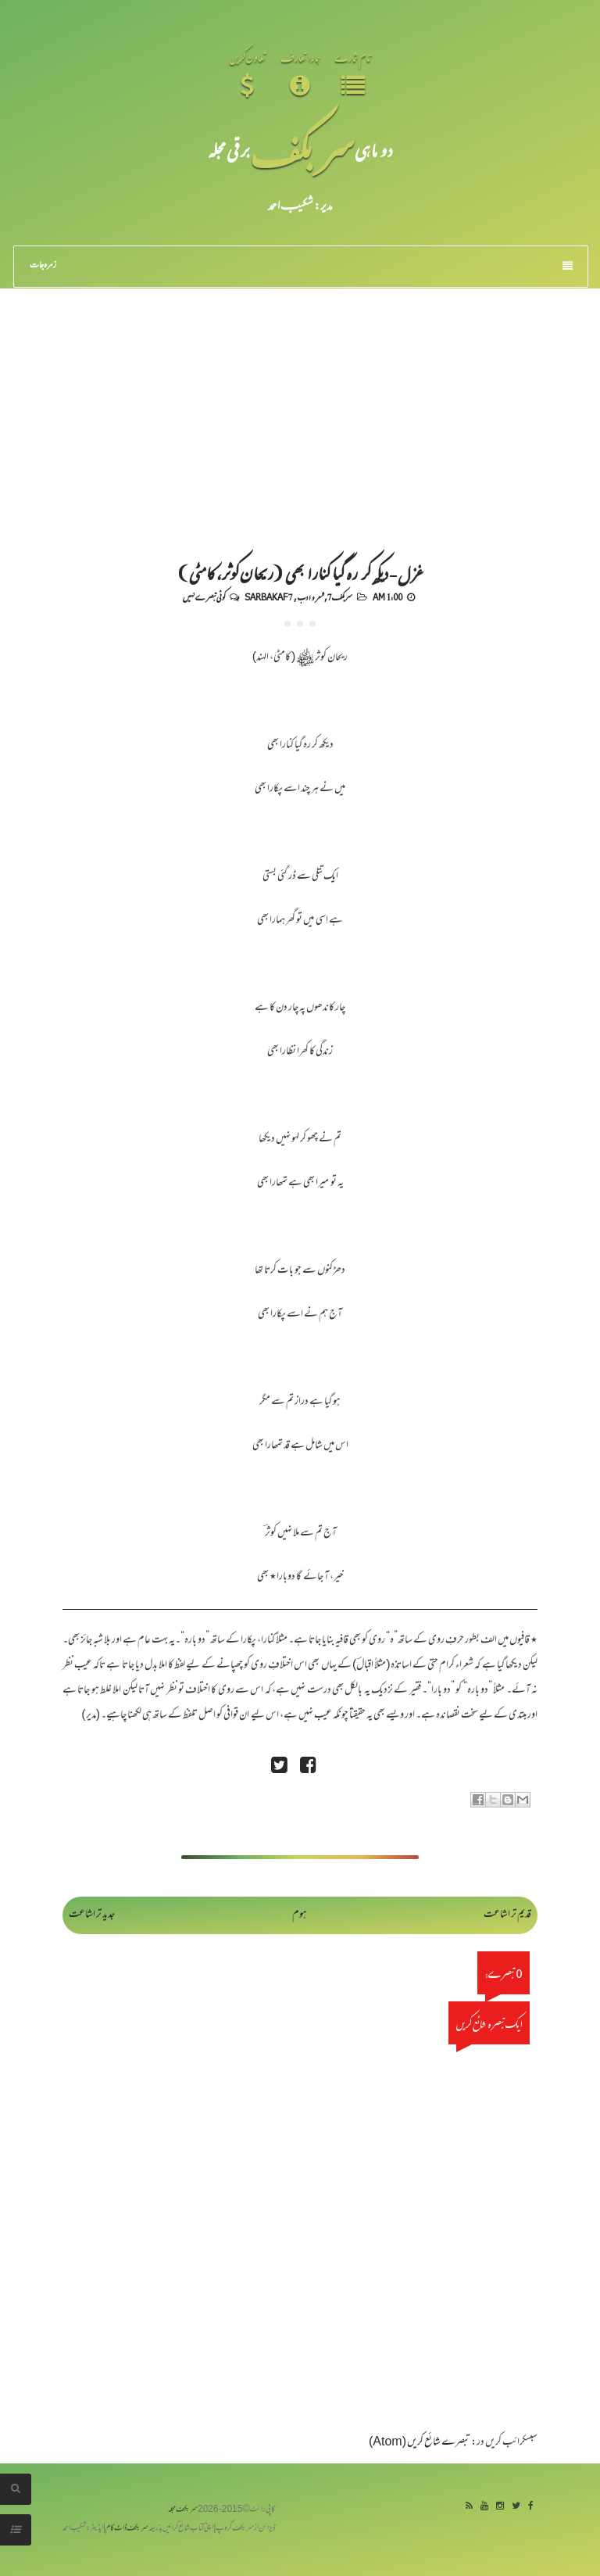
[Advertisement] (300, 405)
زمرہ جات (301, 265)
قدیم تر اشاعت (507, 1915)
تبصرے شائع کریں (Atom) (419, 2442)
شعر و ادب (310, 596)
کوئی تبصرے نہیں (204, 596)
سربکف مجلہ (183, 2510)
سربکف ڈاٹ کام (126, 2528)
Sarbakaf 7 (269, 596)
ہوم (299, 1915)
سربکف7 (339, 596)
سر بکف (302, 150)
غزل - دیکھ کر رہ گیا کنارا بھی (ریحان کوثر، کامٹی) (300, 572)
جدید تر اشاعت (92, 1915)
